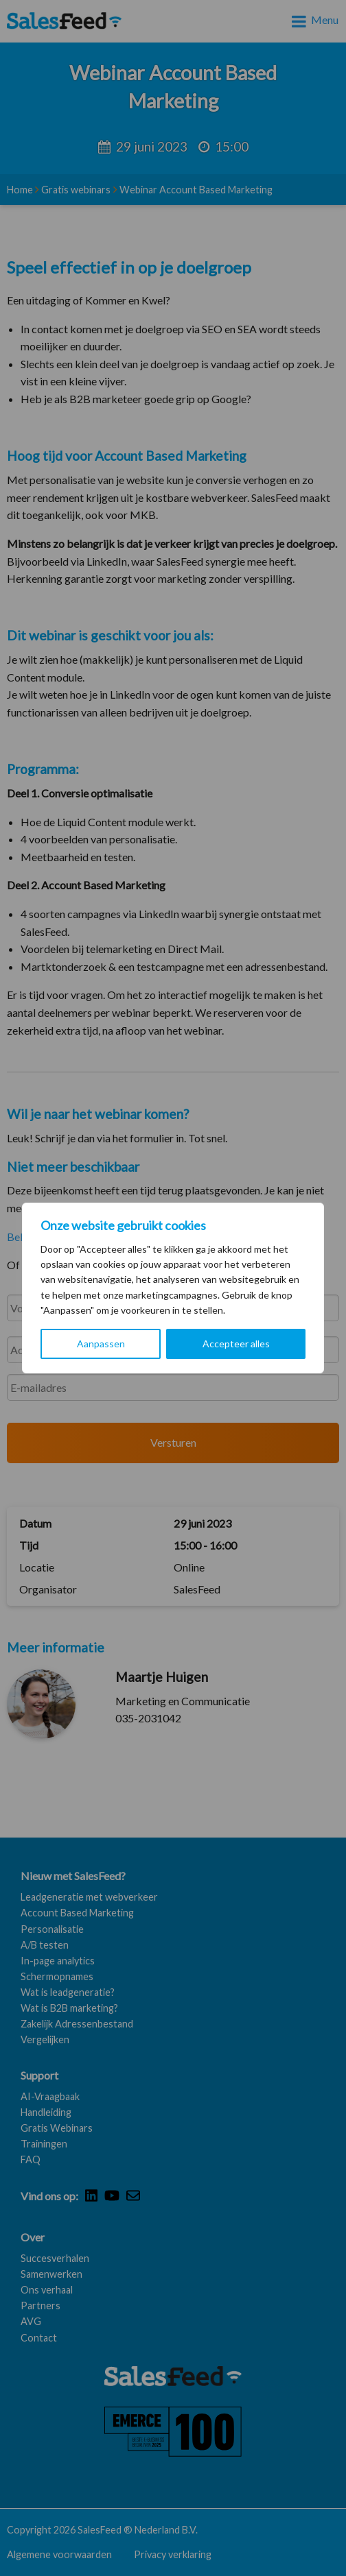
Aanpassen (101, 1343)
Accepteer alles (236, 1343)
